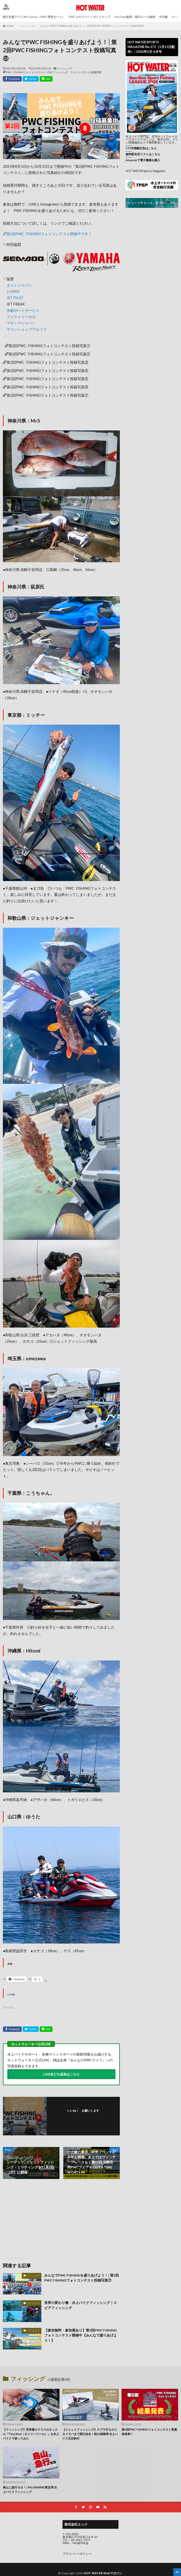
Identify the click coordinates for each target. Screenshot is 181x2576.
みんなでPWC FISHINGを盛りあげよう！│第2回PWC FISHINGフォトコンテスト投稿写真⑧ (92, 25)
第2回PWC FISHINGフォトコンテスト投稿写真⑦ (47, 395)
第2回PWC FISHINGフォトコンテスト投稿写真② (49, 354)
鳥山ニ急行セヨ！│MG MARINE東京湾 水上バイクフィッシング (30, 2489)
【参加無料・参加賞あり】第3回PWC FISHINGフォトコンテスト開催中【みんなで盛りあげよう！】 (80, 2335)
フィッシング (27, 25)
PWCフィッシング (57, 72)
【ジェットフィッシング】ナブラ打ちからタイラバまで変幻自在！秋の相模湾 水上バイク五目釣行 (90, 2434)
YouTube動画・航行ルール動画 (134, 17)
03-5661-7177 (80, 2540)
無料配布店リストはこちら (143, 154)
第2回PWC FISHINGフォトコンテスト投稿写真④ (47, 370)
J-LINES (13, 291)
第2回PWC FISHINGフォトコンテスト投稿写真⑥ (47, 387)
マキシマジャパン (21, 323)
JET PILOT (15, 298)
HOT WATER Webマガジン (103, 2573)
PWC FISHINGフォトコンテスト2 (25, 72)
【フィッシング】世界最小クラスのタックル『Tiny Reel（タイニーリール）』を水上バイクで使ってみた (31, 2434)
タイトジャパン (19, 285)
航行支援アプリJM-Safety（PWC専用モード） (34, 17)
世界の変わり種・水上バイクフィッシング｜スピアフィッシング (80, 2305)
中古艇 (163, 17)
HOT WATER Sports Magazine (145, 171)
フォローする (84, 2116)
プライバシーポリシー (77, 2553)
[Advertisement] (31, 2218)
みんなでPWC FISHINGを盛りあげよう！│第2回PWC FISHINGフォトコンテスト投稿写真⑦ (81, 2277)
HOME (10, 26)
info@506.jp (80, 2543)
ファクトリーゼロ (21, 317)
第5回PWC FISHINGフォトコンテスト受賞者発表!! (149, 2432)
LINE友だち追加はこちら (61, 2074)
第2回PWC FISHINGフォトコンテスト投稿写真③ (47, 362)
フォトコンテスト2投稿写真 (85, 72)
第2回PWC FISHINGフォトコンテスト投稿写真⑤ (47, 378)
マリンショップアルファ (27, 329)
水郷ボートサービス (23, 310)
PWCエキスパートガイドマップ (89, 17)
